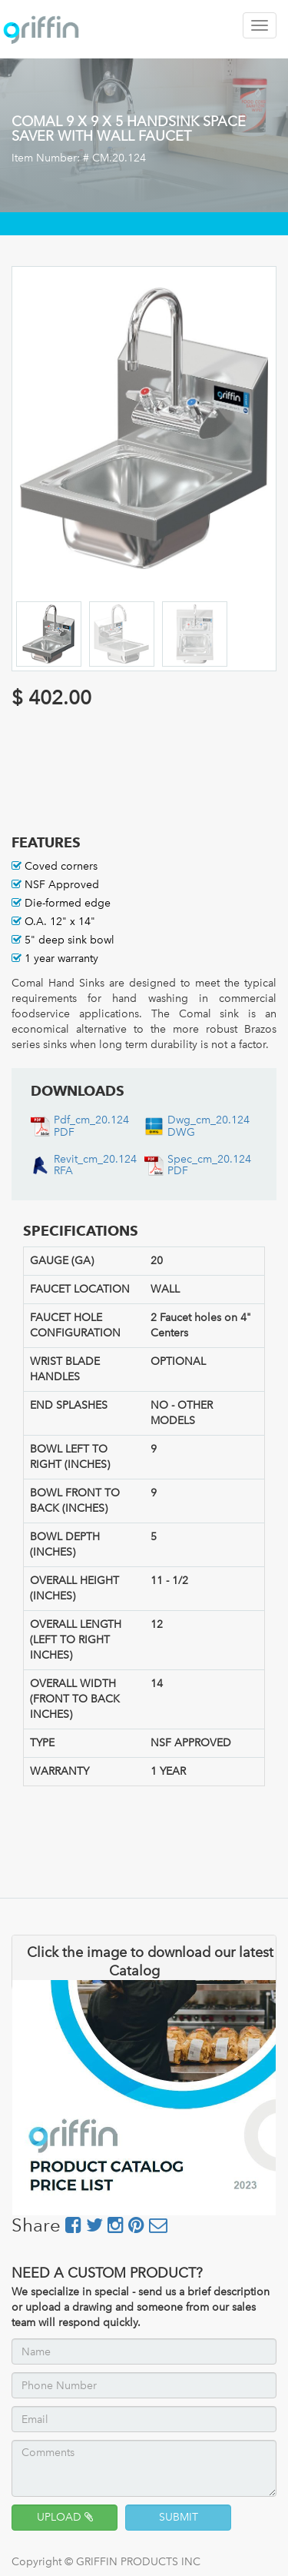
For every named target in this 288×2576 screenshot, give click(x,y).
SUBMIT (178, 2517)
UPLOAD (65, 2517)
